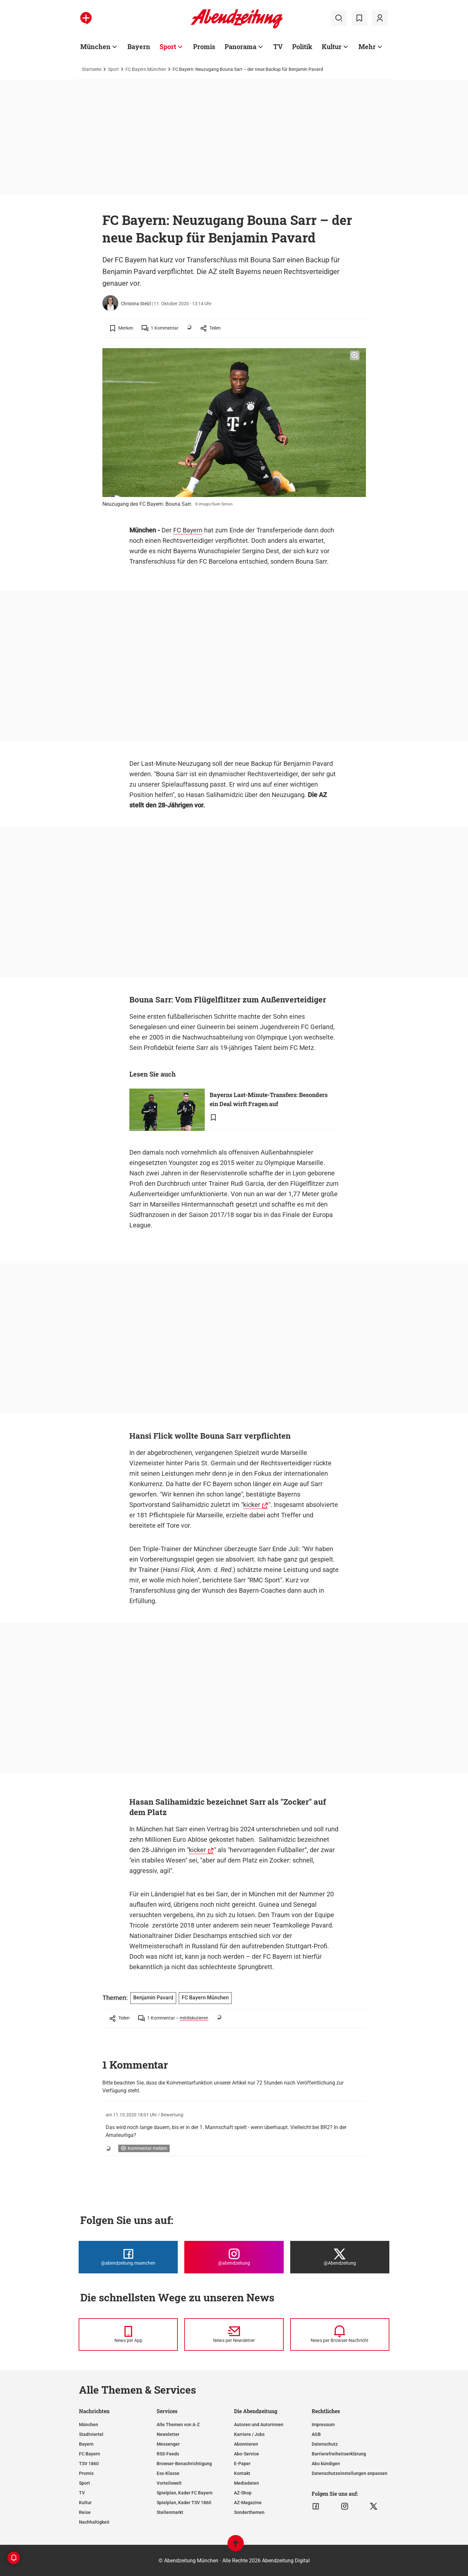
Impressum (323, 2424)
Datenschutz (325, 2444)
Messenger (168, 2444)
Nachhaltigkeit (94, 2522)
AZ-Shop (243, 2492)
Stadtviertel (91, 2434)
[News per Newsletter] (233, 2334)
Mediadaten (246, 2483)
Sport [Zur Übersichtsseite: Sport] (168, 46)
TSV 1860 (89, 2463)
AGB (316, 2434)
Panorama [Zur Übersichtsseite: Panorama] (240, 46)
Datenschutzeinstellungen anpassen (349, 2473)
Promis (86, 2473)
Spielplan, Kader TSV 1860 (184, 2502)
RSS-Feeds (168, 2453)
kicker (251, 1505)
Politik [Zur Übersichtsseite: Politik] (302, 46)
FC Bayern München (145, 69)
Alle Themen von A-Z (178, 2424)
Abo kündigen (326, 2463)
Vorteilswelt (169, 2483)
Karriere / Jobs (249, 2434)
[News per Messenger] (128, 2334)
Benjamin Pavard (153, 1997)
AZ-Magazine (248, 2502)
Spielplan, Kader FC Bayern (185, 2492)
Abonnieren (246, 2444)
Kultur (85, 2502)
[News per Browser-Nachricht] (339, 2334)
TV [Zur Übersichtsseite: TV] (278, 46)
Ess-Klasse (168, 2473)
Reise (85, 2512)
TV (82, 2492)
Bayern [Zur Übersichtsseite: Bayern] (138, 46)
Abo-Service (246, 2453)
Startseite (91, 69)
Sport (113, 69)
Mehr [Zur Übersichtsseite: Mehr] (367, 46)
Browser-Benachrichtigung (184, 2463)
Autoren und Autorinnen (258, 2424)
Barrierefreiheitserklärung (339, 2453)
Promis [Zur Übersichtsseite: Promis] (204, 46)
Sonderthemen (249, 2512)
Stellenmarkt (170, 2512)
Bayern (86, 2444)
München (88, 2424)
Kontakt (242, 2473)
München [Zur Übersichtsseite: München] (95, 46)
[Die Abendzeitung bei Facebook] (128, 2257)
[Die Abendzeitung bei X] (339, 2257)
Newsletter (168, 2434)
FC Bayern (187, 530)
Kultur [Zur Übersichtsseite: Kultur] (332, 46)
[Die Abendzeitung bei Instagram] (233, 2257)
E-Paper (242, 2463)
